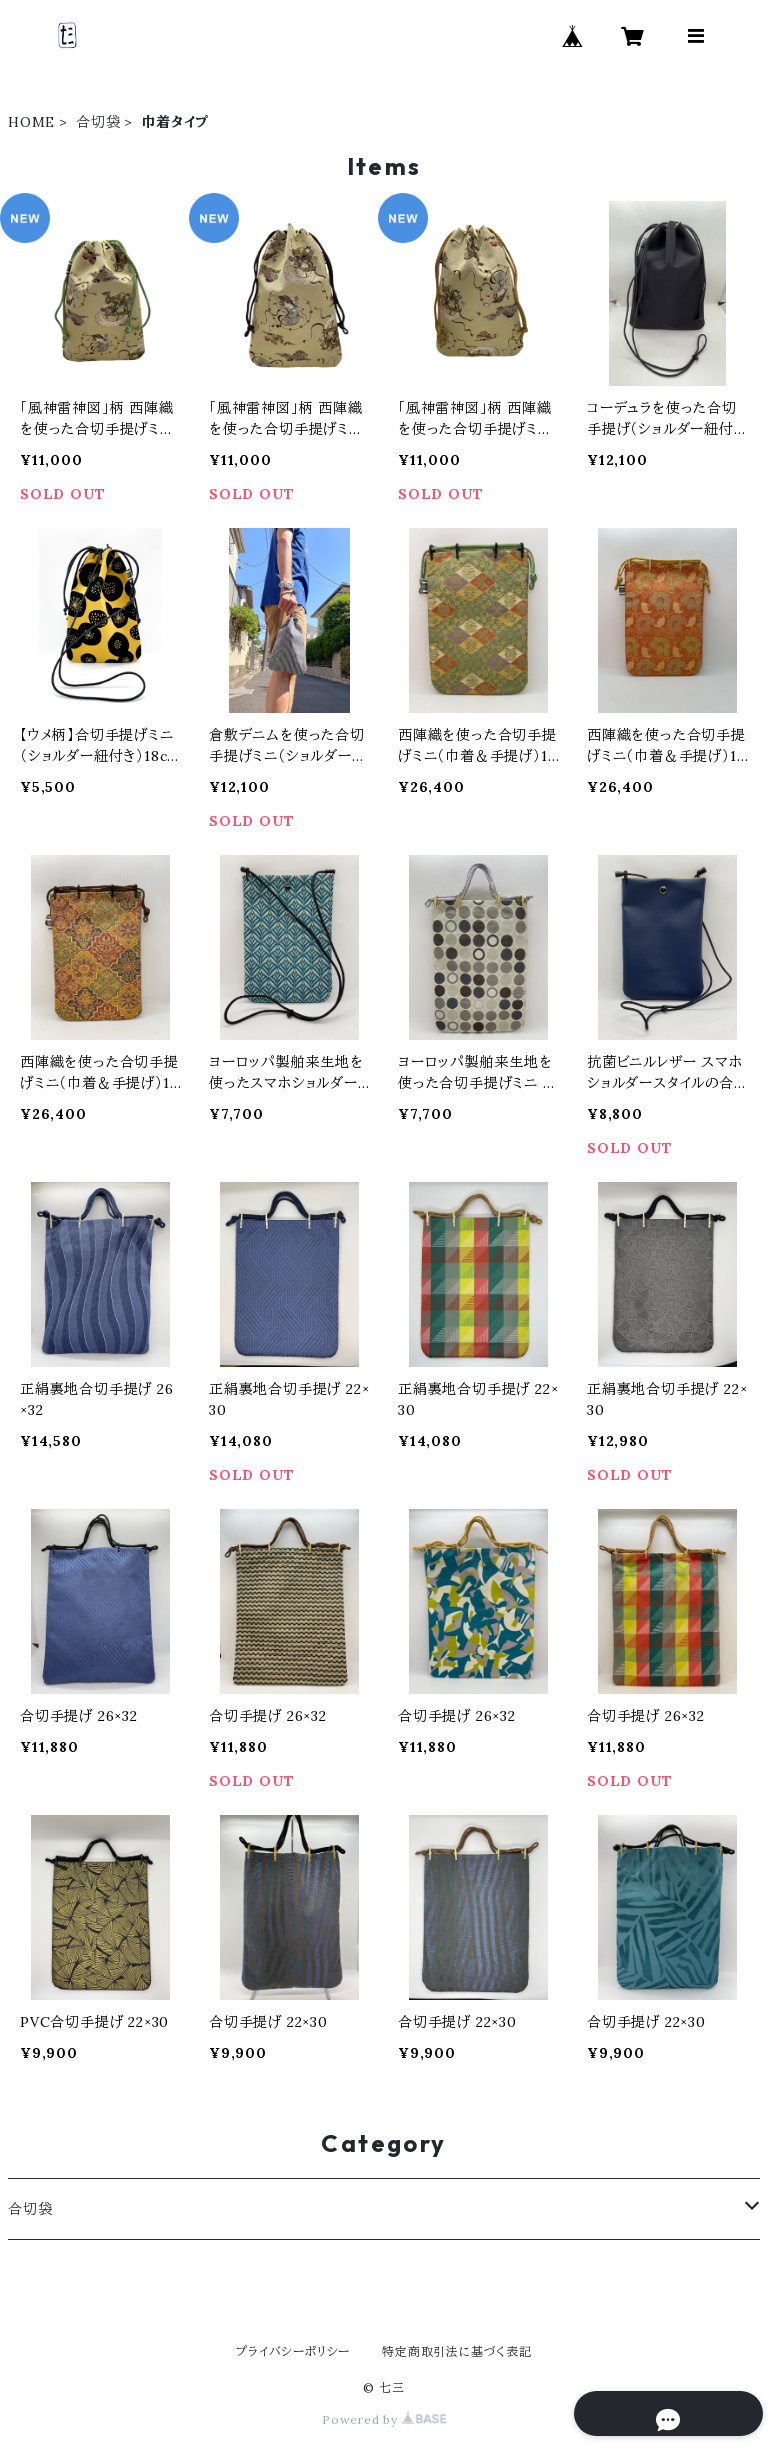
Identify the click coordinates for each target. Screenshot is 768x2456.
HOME (31, 122)
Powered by (384, 2419)
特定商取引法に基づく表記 (457, 2351)
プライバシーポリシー (293, 2351)
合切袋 (98, 122)
